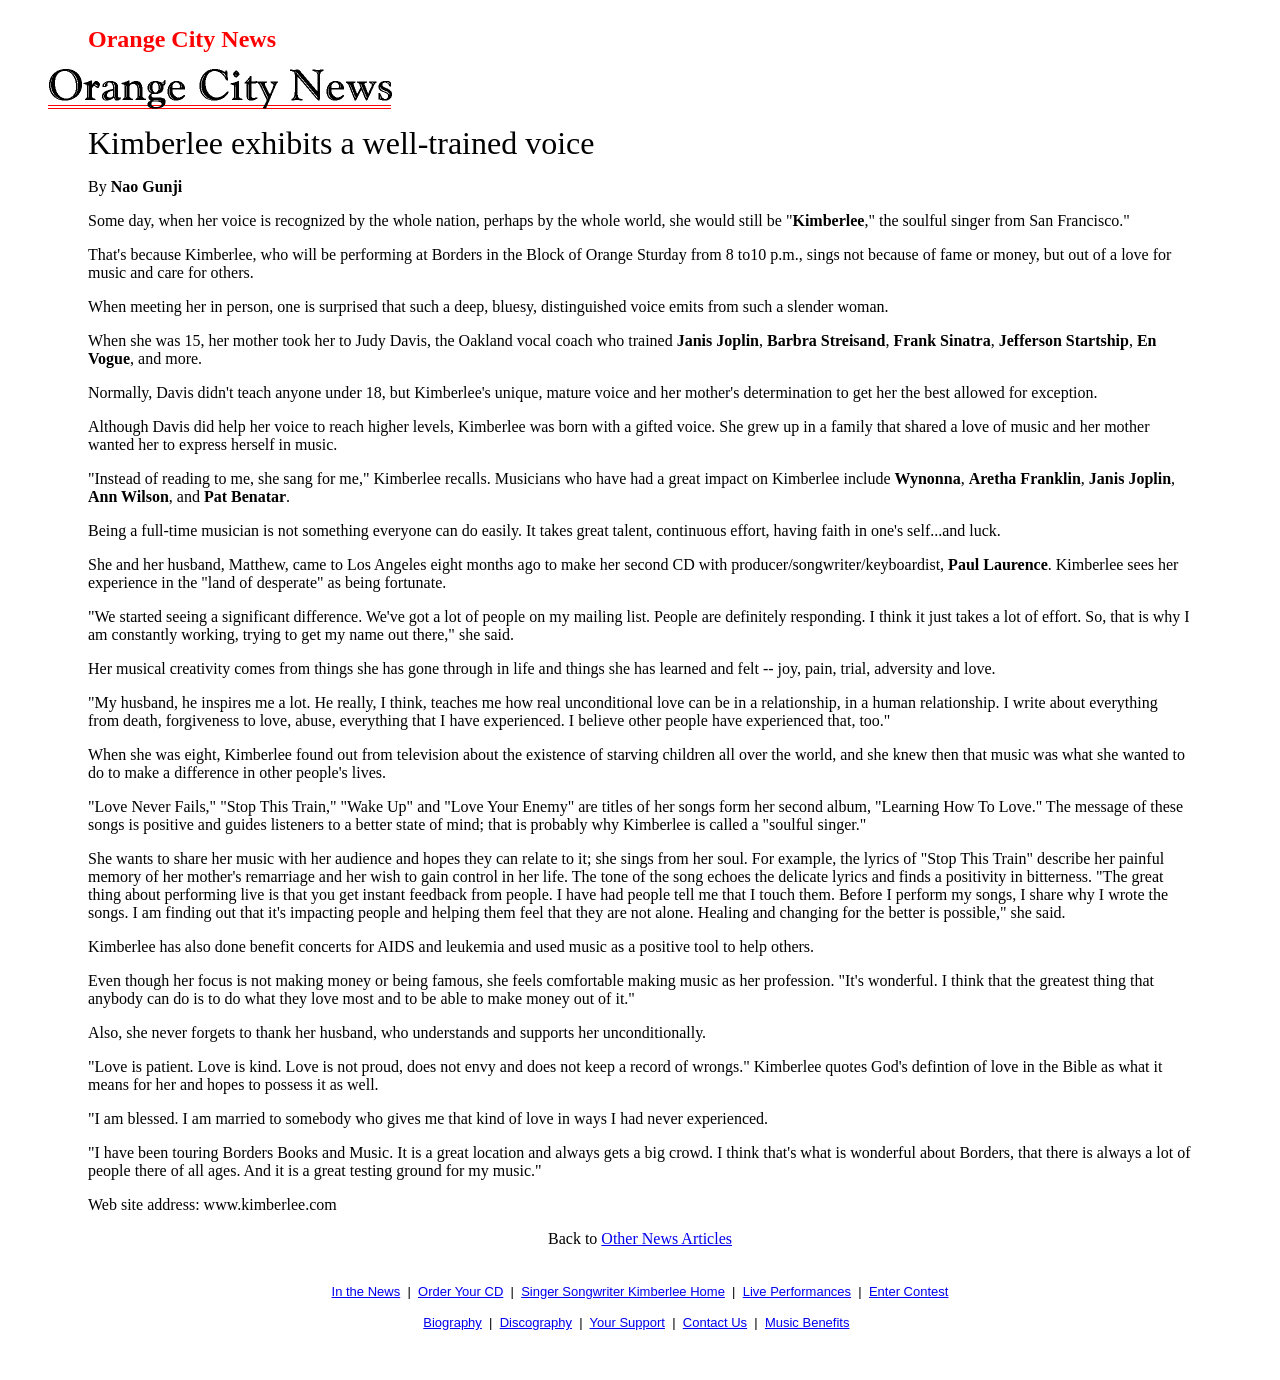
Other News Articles (666, 1238)
